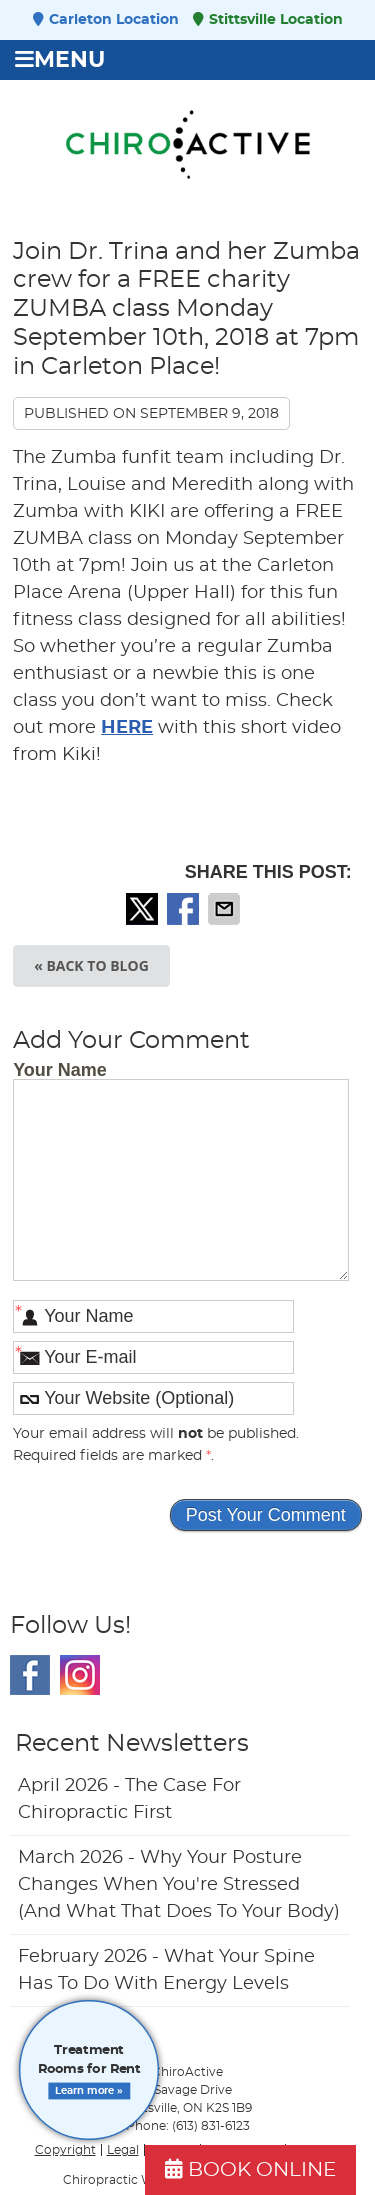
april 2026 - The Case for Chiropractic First (129, 1799)
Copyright (65, 2150)
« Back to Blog (91, 965)
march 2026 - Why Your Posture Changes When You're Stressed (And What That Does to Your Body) (179, 1885)
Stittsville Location (268, 19)
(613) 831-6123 (211, 2126)
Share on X (144, 909)
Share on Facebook (185, 909)
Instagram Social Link (80, 1675)
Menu (60, 60)
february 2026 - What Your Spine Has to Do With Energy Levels (166, 1970)
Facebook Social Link (30, 1675)
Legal (123, 2150)
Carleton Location (106, 19)
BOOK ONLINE (250, 2169)
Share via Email (226, 909)
